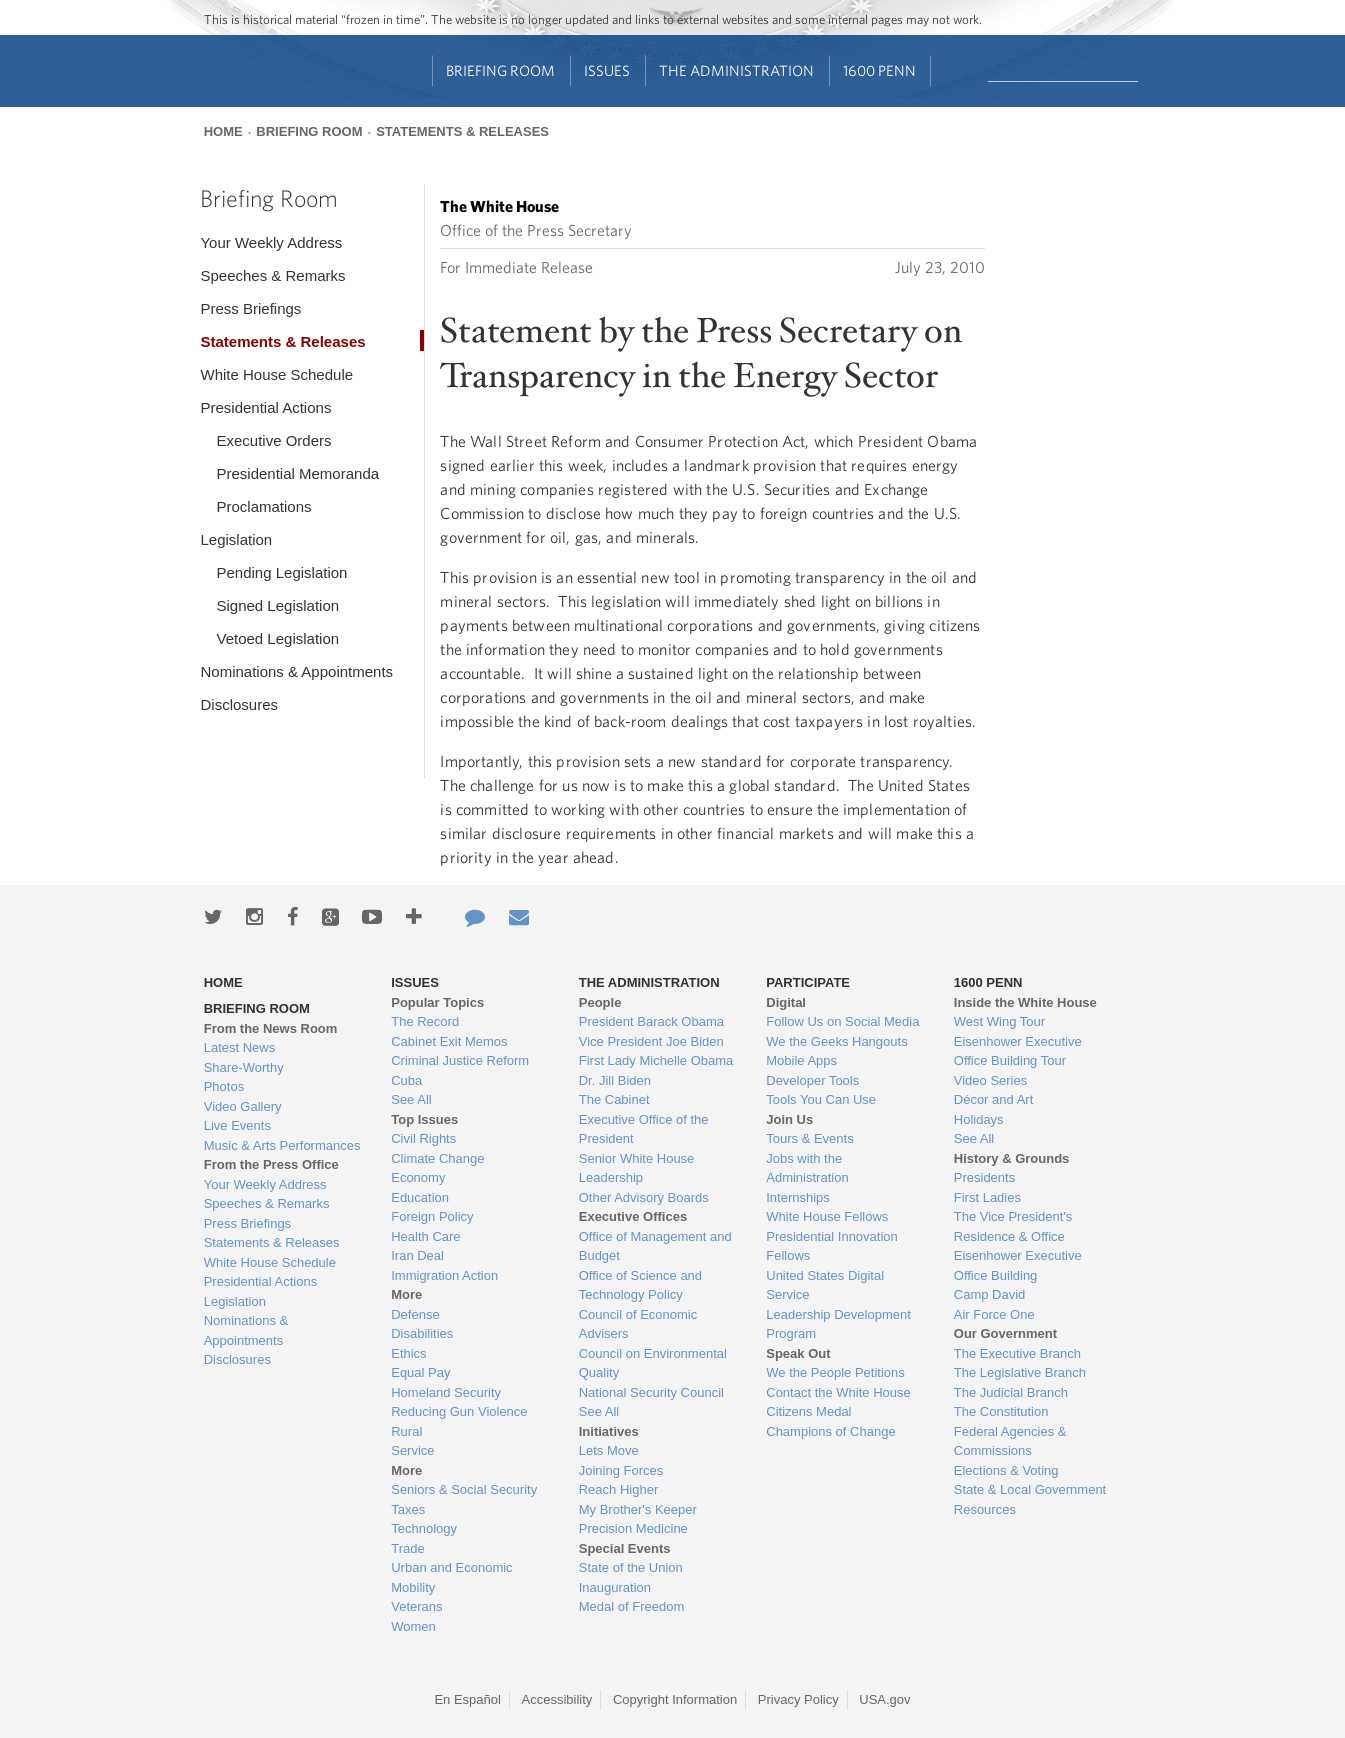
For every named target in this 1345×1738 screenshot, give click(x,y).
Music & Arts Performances (282, 1145)
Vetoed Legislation (277, 638)
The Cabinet (614, 1099)
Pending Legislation (281, 572)
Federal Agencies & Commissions (1010, 1441)
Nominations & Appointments (296, 671)
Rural (406, 1431)
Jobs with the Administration (807, 1168)
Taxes (408, 1509)
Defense (415, 1314)
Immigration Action (444, 1275)
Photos (224, 1086)
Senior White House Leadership (637, 1168)
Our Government (1005, 1333)
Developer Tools (812, 1080)
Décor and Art (994, 1099)
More (406, 1294)
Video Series (990, 1080)
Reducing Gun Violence (459, 1411)
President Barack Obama (651, 1021)
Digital (786, 1002)
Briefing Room (500, 70)
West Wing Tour (999, 1021)
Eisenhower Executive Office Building (1018, 1265)
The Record (425, 1021)
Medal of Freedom (632, 1606)
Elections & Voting (1006, 1470)
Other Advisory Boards (644, 1197)
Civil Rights (423, 1138)
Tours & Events (809, 1138)
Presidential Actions (265, 407)
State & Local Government (1030, 1489)
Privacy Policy (798, 1699)
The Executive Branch (1017, 1353)
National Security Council (651, 1392)
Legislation (236, 539)
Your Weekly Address (271, 242)
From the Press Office (271, 1164)
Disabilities (422, 1333)
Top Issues (424, 1119)
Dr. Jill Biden (615, 1080)
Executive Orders (273, 440)
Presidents (984, 1177)
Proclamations (263, 506)
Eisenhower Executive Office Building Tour (1018, 1051)
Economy (418, 1177)
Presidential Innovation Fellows (832, 1246)
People (600, 1002)
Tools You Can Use (821, 1099)
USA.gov (884, 1699)
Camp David (990, 1294)
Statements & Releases (462, 131)
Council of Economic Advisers (638, 1324)
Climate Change (437, 1158)
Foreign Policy (432, 1216)
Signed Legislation (277, 605)
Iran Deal (417, 1255)
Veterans (416, 1606)
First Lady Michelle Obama (656, 1060)
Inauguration (615, 1587)
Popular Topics (437, 1002)
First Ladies (987, 1197)
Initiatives (609, 1431)
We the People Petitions (835, 1372)
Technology (424, 1528)
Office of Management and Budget (655, 1246)
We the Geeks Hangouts (836, 1041)
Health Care (425, 1236)
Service (412, 1450)
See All (411, 1099)
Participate (808, 982)
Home (223, 131)
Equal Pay (420, 1372)
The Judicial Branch (1011, 1392)
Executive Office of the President (644, 1129)
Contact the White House (838, 1392)
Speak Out (798, 1353)
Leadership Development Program (838, 1324)
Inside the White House (1025, 1002)
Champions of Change (830, 1431)
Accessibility (557, 1699)
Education (420, 1197)
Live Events (237, 1125)
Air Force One (994, 1314)
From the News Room (271, 1028)
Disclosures (239, 704)
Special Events (625, 1548)
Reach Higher (619, 1489)
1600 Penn (879, 70)
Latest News (240, 1047)
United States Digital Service (825, 1285)
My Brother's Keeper (638, 1509)
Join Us (789, 1119)
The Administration (736, 70)
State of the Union (631, 1567)
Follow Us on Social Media (842, 1021)
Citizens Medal (808, 1411)
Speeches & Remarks (272, 275)
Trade (407, 1548)
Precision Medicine (633, 1528)
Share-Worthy (244, 1067)
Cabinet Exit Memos (449, 1041)
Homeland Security (446, 1392)
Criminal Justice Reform (460, 1060)
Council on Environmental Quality (653, 1363)
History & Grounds (1012, 1158)
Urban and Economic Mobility (451, 1577)
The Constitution (1001, 1411)
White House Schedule (276, 374)
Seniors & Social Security (464, 1489)
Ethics (408, 1353)
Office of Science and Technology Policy (640, 1285)
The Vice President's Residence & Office (1013, 1226)
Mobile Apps (801, 1060)
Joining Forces (621, 1470)
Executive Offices (633, 1216)
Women (413, 1626)
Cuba (406, 1080)
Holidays (979, 1119)
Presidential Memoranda (297, 473)
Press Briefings (250, 308)
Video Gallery (243, 1106)
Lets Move (609, 1450)
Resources (985, 1509)
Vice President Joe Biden (651, 1041)
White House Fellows (827, 1216)
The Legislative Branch (1020, 1372)
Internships (798, 1197)
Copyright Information (675, 1699)
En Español (467, 1699)
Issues (607, 70)
